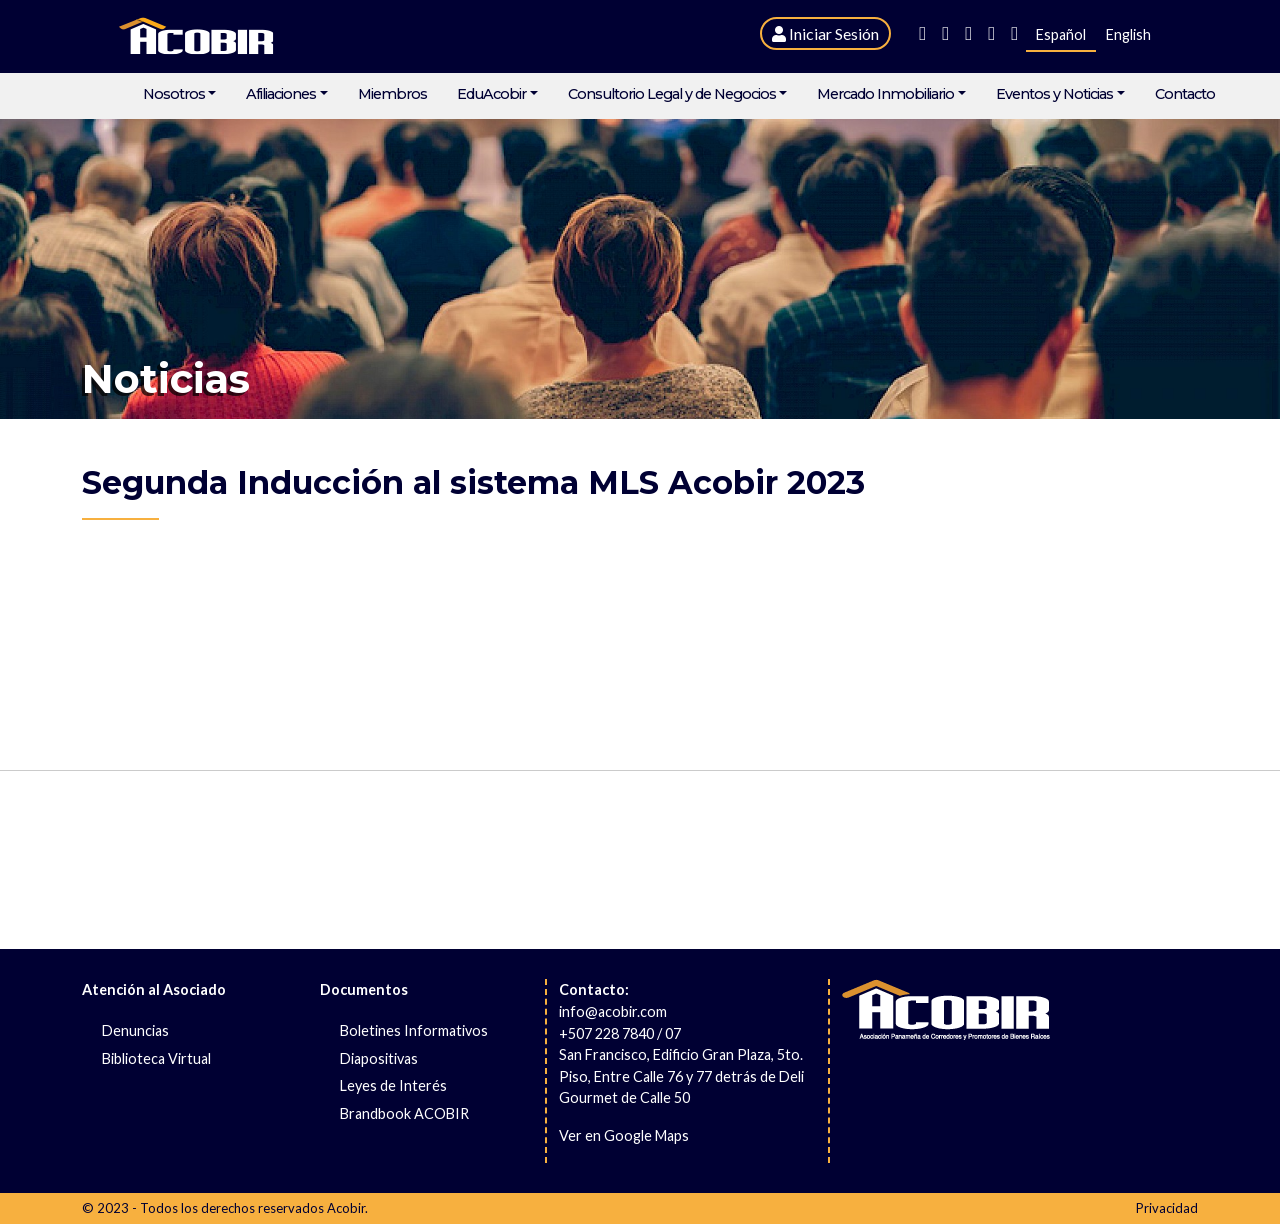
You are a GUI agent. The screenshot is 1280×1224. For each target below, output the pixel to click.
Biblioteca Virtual (156, 1058)
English (1128, 34)
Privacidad (1167, 1208)
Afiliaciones (281, 94)
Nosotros (174, 94)
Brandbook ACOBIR (404, 1113)
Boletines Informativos (414, 1030)
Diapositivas (379, 1058)
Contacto (1185, 94)
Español (1061, 34)
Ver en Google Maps (624, 1135)
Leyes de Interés (393, 1085)
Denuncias (135, 1030)
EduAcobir (491, 94)
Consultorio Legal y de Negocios (672, 94)
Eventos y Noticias (1054, 94)
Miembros (392, 94)
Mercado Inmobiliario (885, 94)
